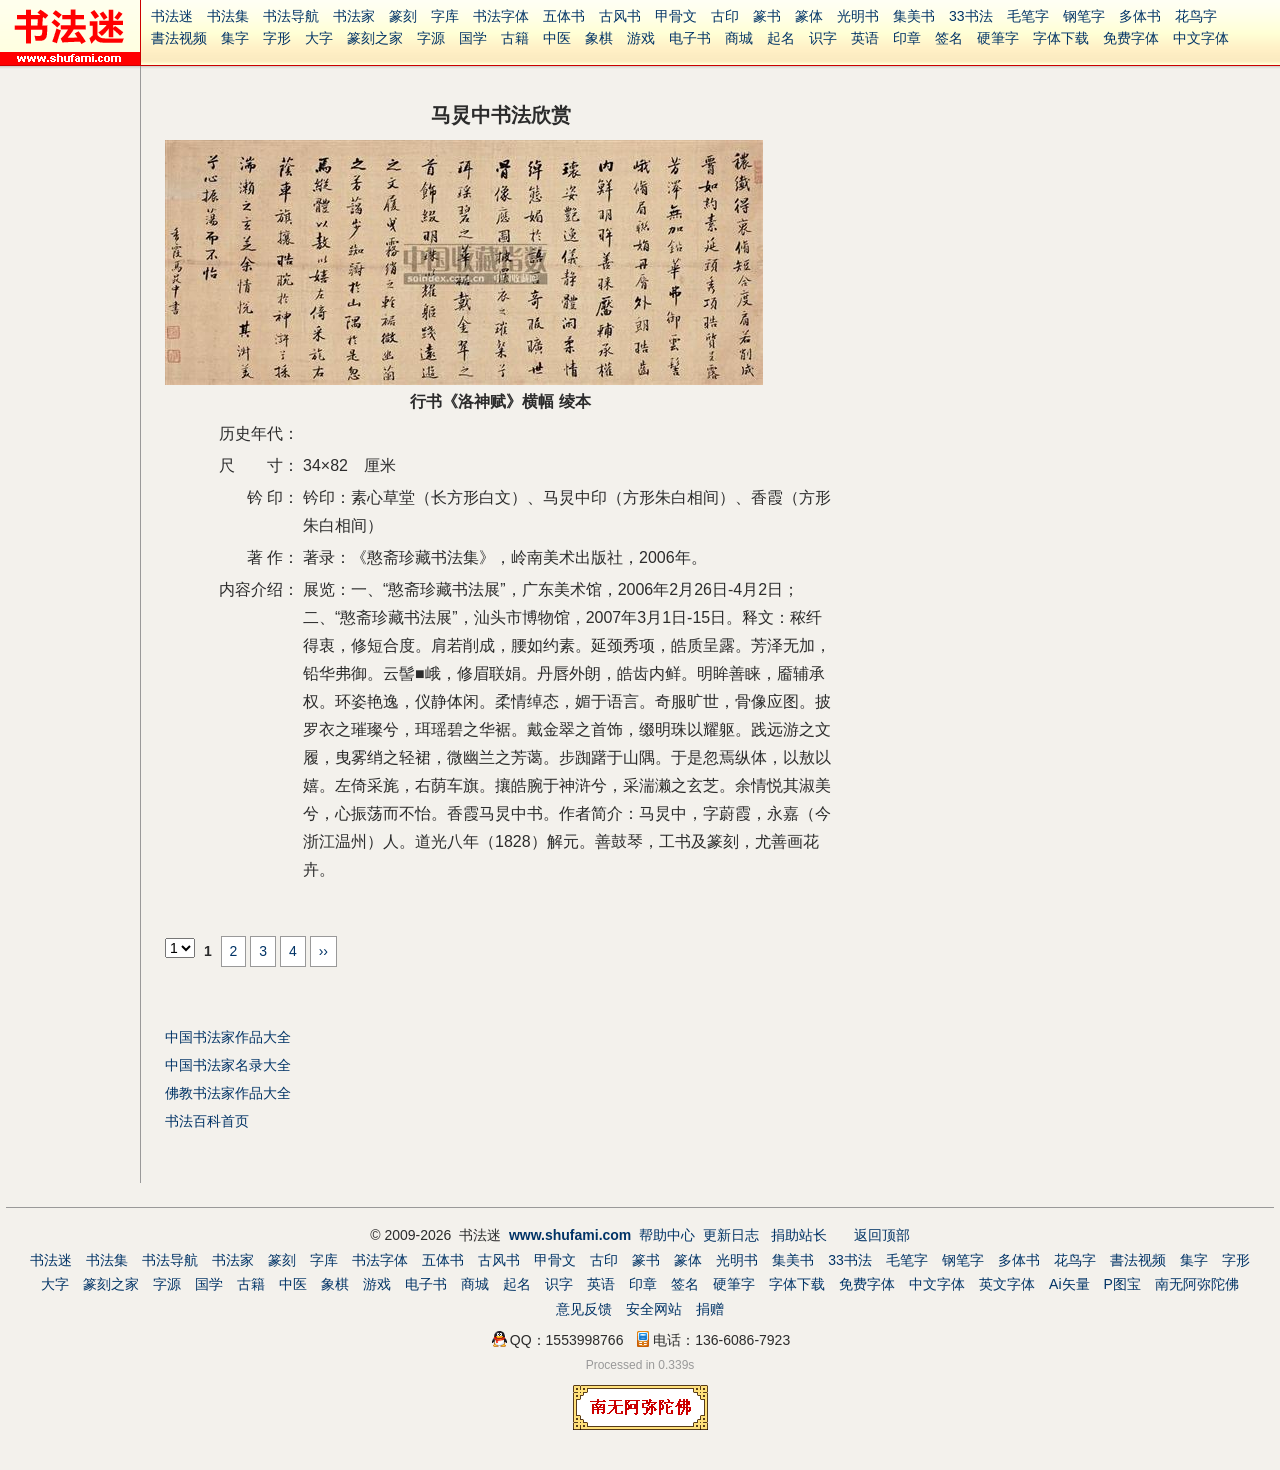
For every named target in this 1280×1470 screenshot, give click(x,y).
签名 (949, 38)
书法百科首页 (207, 1121)
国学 (473, 38)
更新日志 (731, 1235)
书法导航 (291, 16)
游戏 (641, 38)
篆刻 (403, 16)
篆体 (809, 16)
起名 (781, 38)
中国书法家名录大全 (228, 1065)
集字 (235, 38)
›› (323, 951)
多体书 (1140, 16)
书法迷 (172, 16)
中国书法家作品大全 (228, 1037)
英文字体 (1007, 1284)
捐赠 (710, 1309)
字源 (431, 38)
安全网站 (654, 1309)
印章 (907, 38)
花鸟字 (1196, 16)
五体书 (564, 16)
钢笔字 (1084, 16)
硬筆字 (998, 38)
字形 (277, 38)
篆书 (767, 16)
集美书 (914, 16)
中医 (557, 38)
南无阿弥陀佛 (1197, 1284)
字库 (445, 16)
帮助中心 (667, 1235)
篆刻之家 (375, 38)
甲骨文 (676, 16)
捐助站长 (799, 1235)
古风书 (620, 16)
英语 (865, 38)
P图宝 (1122, 1284)
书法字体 (501, 16)
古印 (725, 16)
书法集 (228, 16)
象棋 (599, 38)
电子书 (690, 38)
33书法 (971, 16)
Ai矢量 (1069, 1284)
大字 (319, 38)
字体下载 (1061, 38)
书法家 (354, 16)
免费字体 (1131, 38)
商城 (739, 38)
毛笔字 (1028, 16)
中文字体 (1201, 38)
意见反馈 (584, 1309)
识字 (823, 38)
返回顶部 (882, 1235)
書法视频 (179, 38)
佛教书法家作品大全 (228, 1093)
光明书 (858, 16)
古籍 (515, 38)
